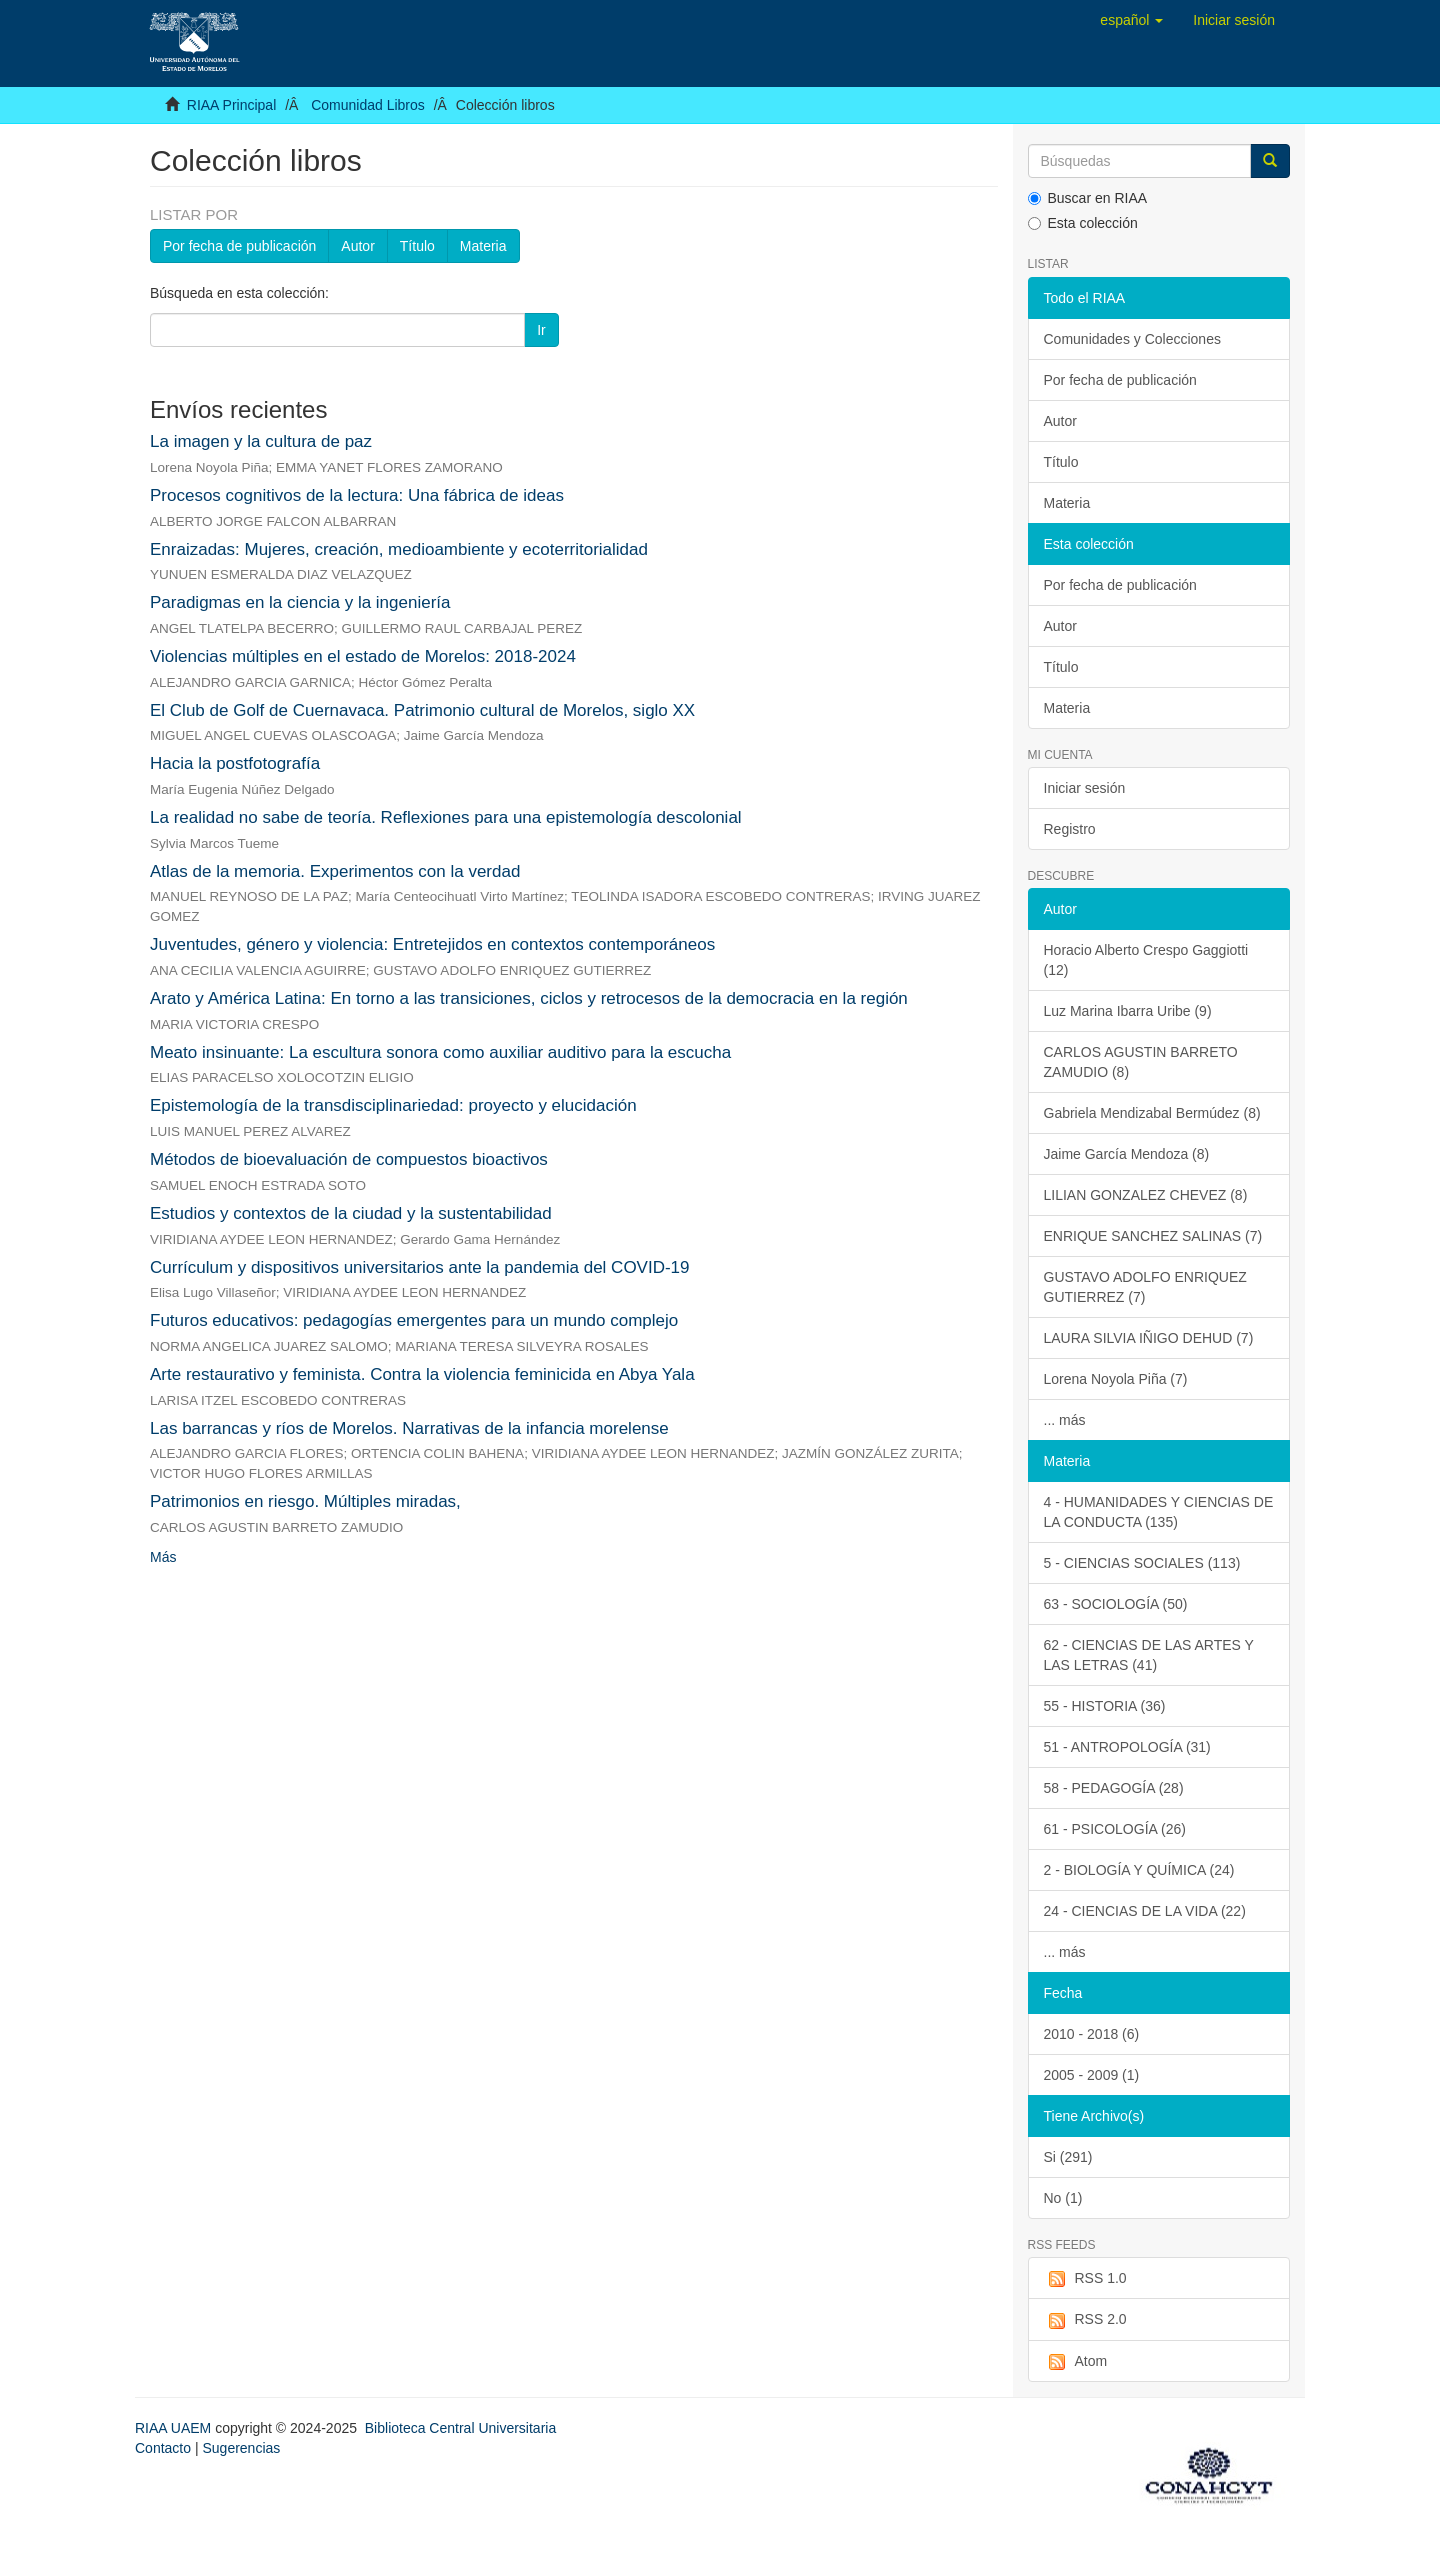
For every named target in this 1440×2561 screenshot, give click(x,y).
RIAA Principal (231, 105)
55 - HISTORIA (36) (1105, 1706)
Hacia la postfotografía (235, 763)
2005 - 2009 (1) (1092, 2075)
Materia (483, 246)
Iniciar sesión (1085, 788)
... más (1065, 1420)
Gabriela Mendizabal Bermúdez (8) (1152, 1113)
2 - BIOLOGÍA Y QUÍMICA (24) (1139, 1870)
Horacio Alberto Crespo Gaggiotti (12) (1146, 960)
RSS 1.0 (1085, 2279)
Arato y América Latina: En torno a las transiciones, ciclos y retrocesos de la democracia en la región (529, 998)
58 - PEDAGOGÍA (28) (1114, 1788)
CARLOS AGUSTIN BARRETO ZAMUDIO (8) (1141, 1062)
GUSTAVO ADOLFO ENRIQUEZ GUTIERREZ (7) (1145, 1287)
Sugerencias (241, 2448)
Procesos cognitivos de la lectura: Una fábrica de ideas (357, 495)
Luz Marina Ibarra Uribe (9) (1128, 1011)
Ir (541, 330)
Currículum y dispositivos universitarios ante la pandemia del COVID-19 (420, 1267)
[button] (1131, 20)
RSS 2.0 (1085, 2320)
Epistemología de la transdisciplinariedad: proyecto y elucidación (393, 1105)
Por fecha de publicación (239, 246)
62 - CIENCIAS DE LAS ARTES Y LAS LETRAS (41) (1149, 1655)
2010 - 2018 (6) (1092, 2034)
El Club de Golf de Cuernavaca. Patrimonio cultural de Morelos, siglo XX (422, 710)
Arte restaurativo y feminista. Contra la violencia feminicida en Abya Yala (422, 1374)
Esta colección (1083, 223)
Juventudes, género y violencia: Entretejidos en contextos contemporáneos (432, 944)
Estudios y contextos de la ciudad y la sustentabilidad (351, 1213)
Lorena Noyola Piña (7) (1116, 1379)
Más (163, 1557)
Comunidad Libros (368, 105)
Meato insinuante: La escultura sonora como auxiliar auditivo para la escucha (440, 1052)
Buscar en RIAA (1088, 198)
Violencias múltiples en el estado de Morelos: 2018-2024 (363, 656)
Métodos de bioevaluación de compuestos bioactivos (349, 1159)
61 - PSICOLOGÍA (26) (1115, 1829)
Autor (357, 246)
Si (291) (1068, 2157)
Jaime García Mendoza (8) (1127, 1154)
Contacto (163, 2448)
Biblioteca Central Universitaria (460, 2428)
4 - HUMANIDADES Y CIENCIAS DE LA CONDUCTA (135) (1159, 1512)
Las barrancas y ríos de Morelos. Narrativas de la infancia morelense (409, 1428)
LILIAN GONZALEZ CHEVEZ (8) (1146, 1195)
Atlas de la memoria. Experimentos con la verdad (335, 871)
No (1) (1063, 2198)
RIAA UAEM (175, 2428)
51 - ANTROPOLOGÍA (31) (1127, 1747)
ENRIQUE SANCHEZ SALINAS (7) (1153, 1236)
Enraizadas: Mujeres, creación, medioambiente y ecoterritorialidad (399, 549)
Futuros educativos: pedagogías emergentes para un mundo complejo (414, 1320)
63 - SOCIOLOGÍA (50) (1116, 1604)
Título (417, 246)
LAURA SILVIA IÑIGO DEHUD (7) (1149, 1338)
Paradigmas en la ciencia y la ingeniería (300, 602)
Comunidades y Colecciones (1132, 339)
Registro (1070, 829)
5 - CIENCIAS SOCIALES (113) (1142, 1563)
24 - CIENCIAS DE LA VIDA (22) (1145, 1911)
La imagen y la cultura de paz (261, 441)
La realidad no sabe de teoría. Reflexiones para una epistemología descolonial (446, 817)
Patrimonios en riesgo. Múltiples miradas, (305, 1501)
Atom (1076, 2362)
